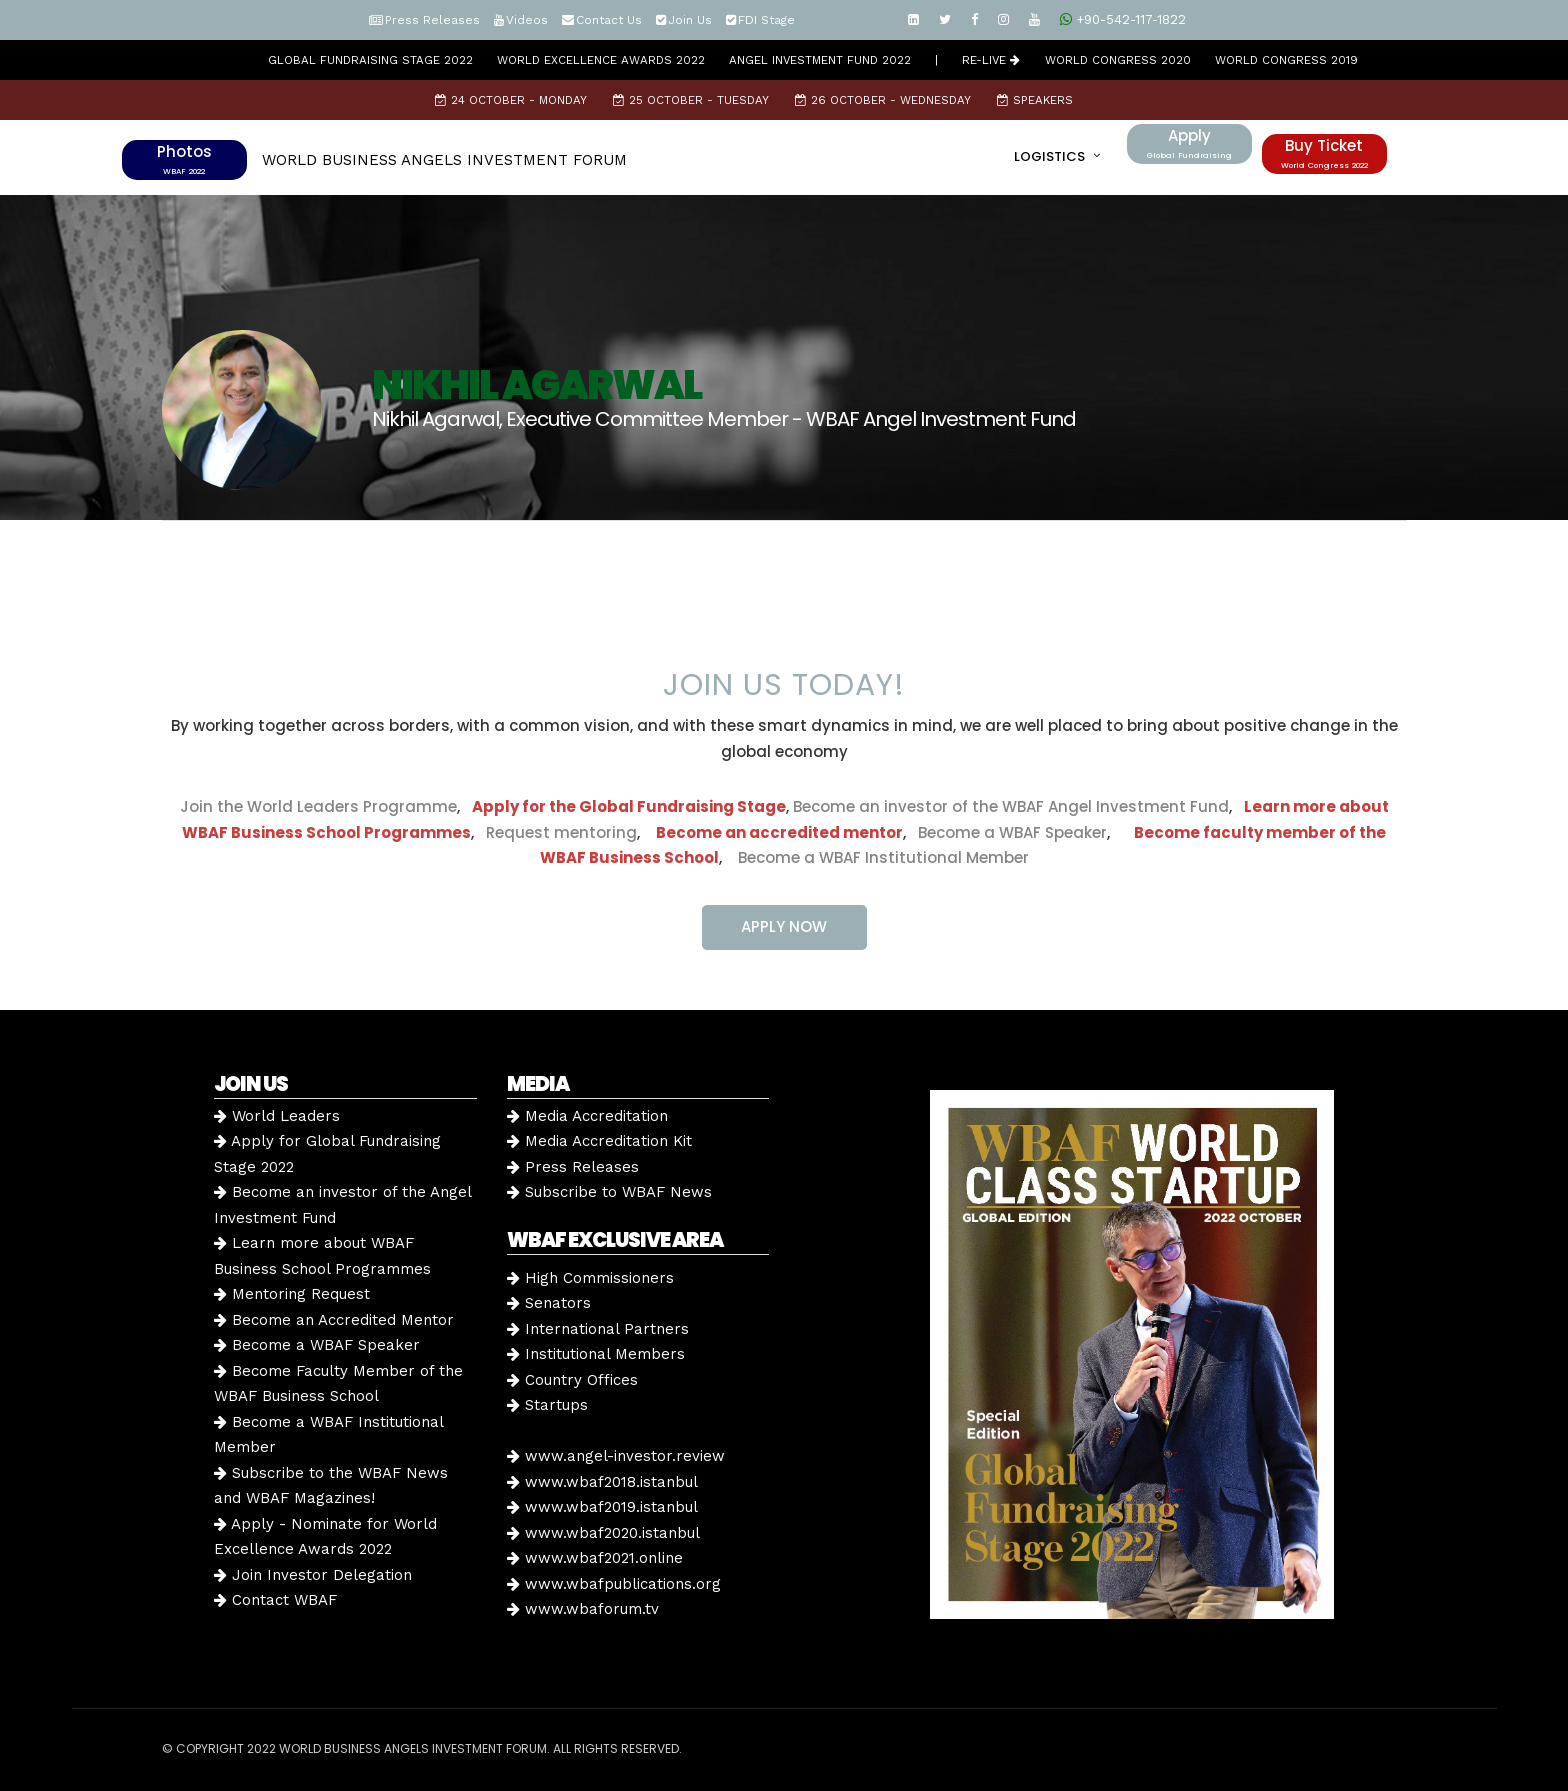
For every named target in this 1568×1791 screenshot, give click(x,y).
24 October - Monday (511, 100)
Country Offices (572, 1380)
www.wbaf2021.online (595, 1558)
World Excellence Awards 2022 (601, 60)
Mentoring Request (292, 1294)
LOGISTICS (1049, 156)
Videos (527, 20)
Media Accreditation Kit (599, 1141)
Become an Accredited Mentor (334, 1320)
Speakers (1035, 100)
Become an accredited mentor (779, 832)
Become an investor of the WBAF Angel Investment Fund (1011, 806)
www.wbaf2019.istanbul (602, 1507)
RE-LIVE (991, 60)
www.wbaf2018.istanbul (602, 1482)
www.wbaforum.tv (583, 1609)
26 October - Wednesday (883, 100)
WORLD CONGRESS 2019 (1286, 60)
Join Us (690, 20)
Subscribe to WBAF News (609, 1192)
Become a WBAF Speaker (1012, 832)
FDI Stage (766, 20)
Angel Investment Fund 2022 (820, 60)
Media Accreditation (587, 1116)
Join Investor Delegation (313, 1575)
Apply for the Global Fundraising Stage (629, 806)
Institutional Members (596, 1354)
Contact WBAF (275, 1600)
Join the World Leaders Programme (318, 806)
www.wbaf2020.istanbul (603, 1533)
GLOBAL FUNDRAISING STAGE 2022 (370, 60)
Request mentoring (555, 832)
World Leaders (277, 1116)
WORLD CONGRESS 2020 (1118, 60)
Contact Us (609, 20)
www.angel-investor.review (616, 1456)
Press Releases (432, 20)
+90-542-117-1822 (1123, 19)
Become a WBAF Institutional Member (877, 857)
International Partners (598, 1329)
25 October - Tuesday (691, 100)
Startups (547, 1405)
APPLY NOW (784, 926)
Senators (549, 1303)
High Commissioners (590, 1278)
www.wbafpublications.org (614, 1584)
